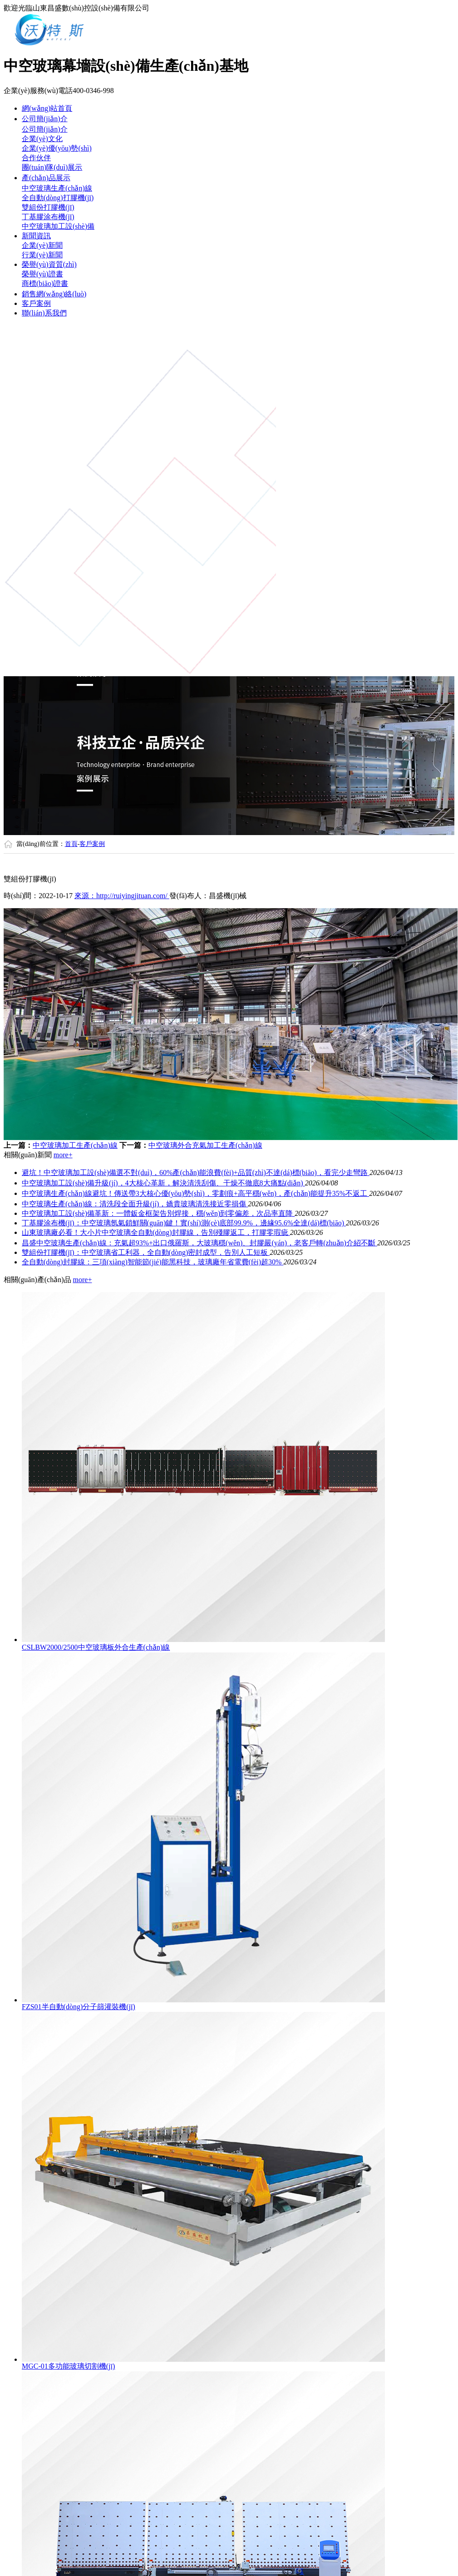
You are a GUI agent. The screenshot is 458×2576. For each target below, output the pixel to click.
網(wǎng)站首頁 (47, 108)
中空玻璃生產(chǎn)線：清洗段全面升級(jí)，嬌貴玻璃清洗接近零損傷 (135, 1204)
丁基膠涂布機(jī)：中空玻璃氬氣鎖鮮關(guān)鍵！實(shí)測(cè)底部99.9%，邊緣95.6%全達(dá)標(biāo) (184, 1223)
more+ (63, 1155)
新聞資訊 (36, 236)
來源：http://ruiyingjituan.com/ (121, 896)
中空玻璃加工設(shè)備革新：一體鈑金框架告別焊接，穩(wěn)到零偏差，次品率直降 (158, 1213)
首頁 (71, 844)
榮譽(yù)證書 (42, 274)
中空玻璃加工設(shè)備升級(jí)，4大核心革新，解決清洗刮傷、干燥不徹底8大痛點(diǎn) (163, 1183)
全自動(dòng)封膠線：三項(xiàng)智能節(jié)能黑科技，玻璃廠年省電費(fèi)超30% (152, 1262)
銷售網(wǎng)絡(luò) (54, 294)
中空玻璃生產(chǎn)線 (57, 188)
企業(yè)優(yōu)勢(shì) (57, 148)
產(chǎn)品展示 (46, 178)
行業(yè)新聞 (42, 255)
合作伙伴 (36, 158)
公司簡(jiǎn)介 (45, 119)
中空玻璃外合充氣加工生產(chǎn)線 (205, 1145)
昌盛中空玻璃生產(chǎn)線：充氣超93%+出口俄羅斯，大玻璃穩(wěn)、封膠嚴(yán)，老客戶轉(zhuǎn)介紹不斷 (199, 1243)
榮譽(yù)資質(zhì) (49, 264)
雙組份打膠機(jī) (48, 207)
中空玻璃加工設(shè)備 (58, 226)
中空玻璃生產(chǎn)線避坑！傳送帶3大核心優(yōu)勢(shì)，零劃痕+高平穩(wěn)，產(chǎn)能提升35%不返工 (195, 1193)
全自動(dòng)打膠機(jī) (58, 198)
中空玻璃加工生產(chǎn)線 (75, 1145)
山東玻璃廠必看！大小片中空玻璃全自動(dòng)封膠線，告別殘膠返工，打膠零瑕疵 (156, 1232)
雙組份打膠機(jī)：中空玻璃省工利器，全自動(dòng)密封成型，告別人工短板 (146, 1252)
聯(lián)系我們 (44, 313)
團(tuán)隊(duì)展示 (52, 167)
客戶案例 (36, 303)
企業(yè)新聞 (42, 245)
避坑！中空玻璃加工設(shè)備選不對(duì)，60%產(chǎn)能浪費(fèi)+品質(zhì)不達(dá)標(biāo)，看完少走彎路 (195, 1172)
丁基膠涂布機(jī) (48, 217)
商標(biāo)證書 (45, 283)
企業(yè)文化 (42, 139)
